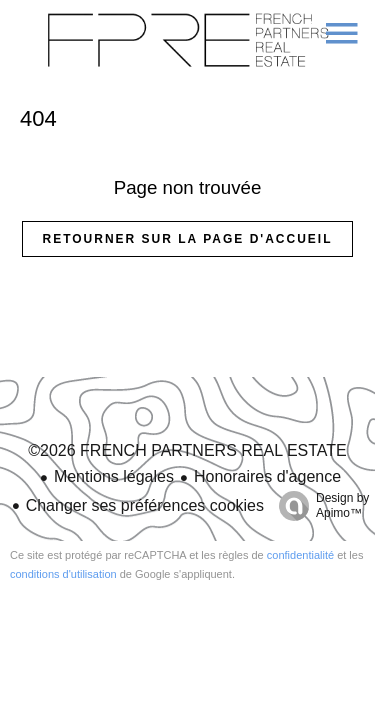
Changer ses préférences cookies (145, 505)
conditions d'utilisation (63, 574)
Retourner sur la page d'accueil (188, 239)
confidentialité (300, 555)
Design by (319, 506)
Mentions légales (114, 476)
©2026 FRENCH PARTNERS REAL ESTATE (187, 450)
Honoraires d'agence (267, 476)
